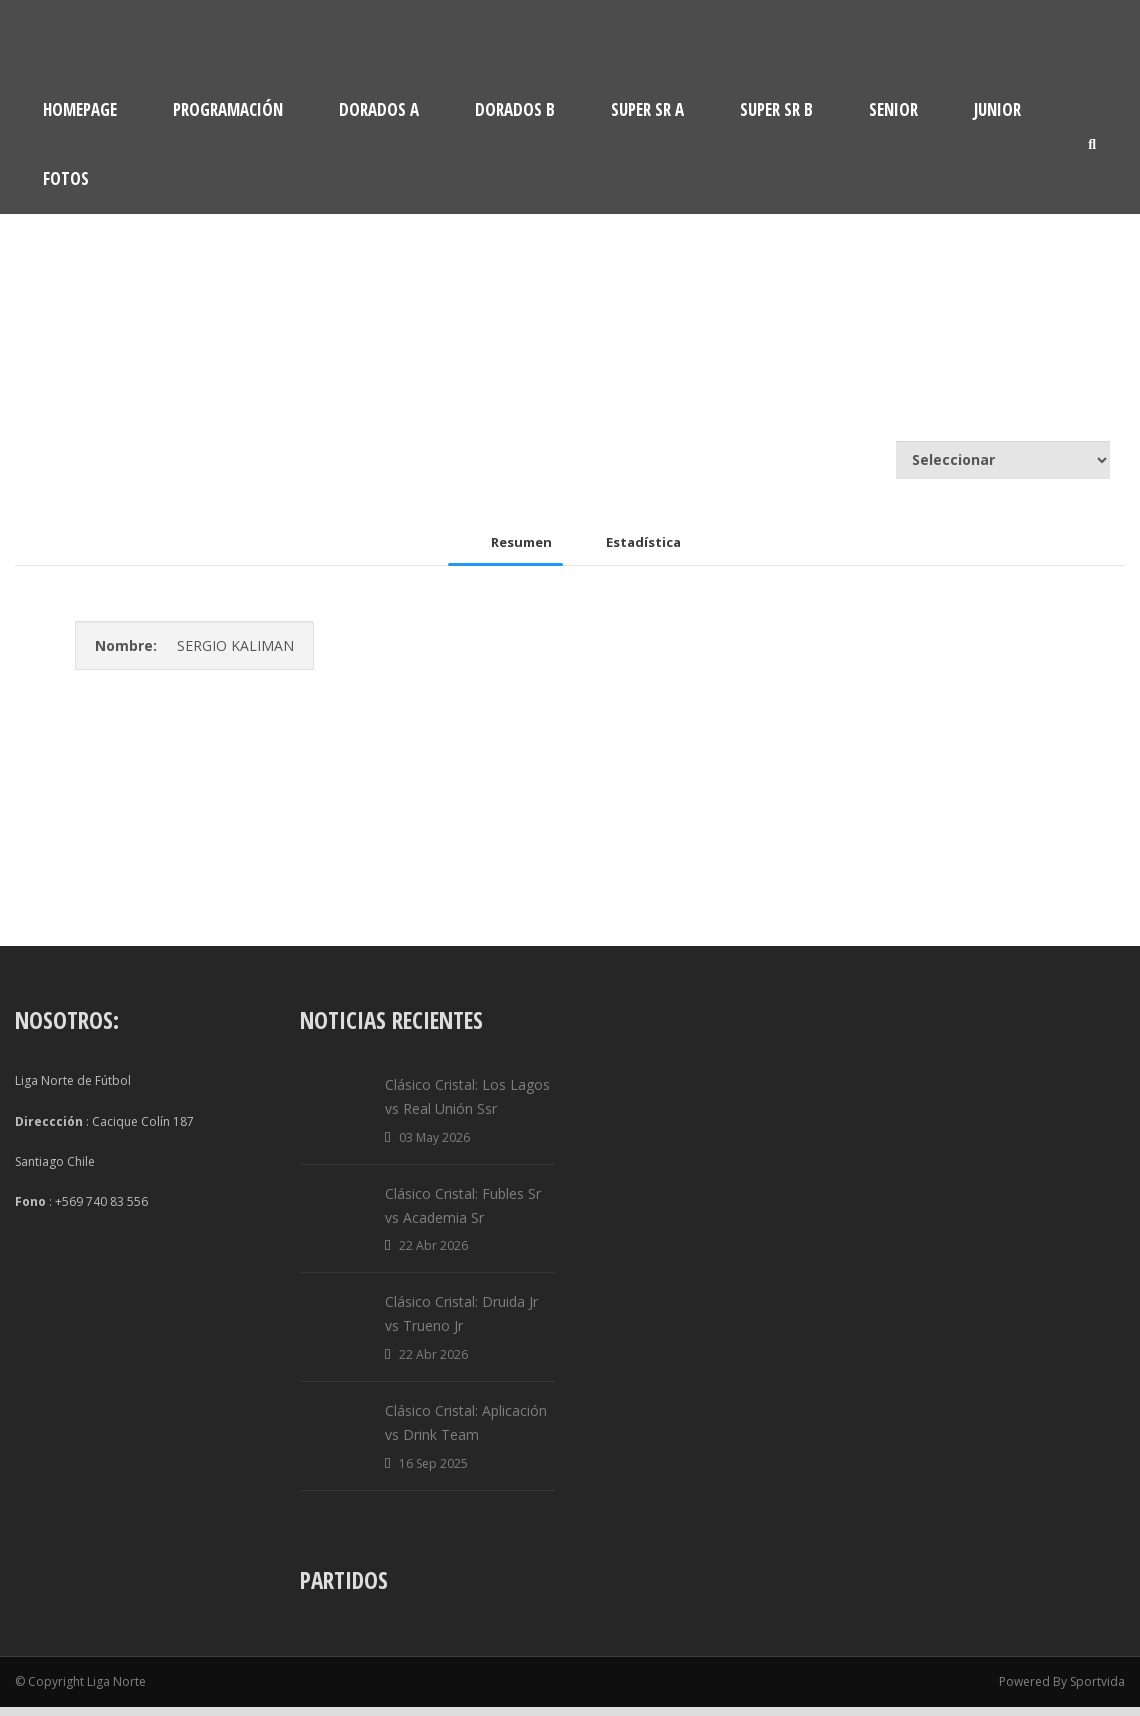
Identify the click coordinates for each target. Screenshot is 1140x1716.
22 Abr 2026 (433, 1255)
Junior (997, 109)
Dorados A (379, 109)
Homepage (80, 109)
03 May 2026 (434, 1146)
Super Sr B (776, 109)
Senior (893, 109)
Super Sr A (647, 109)
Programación (228, 109)
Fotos (66, 178)
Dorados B (515, 109)
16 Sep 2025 (433, 1472)
